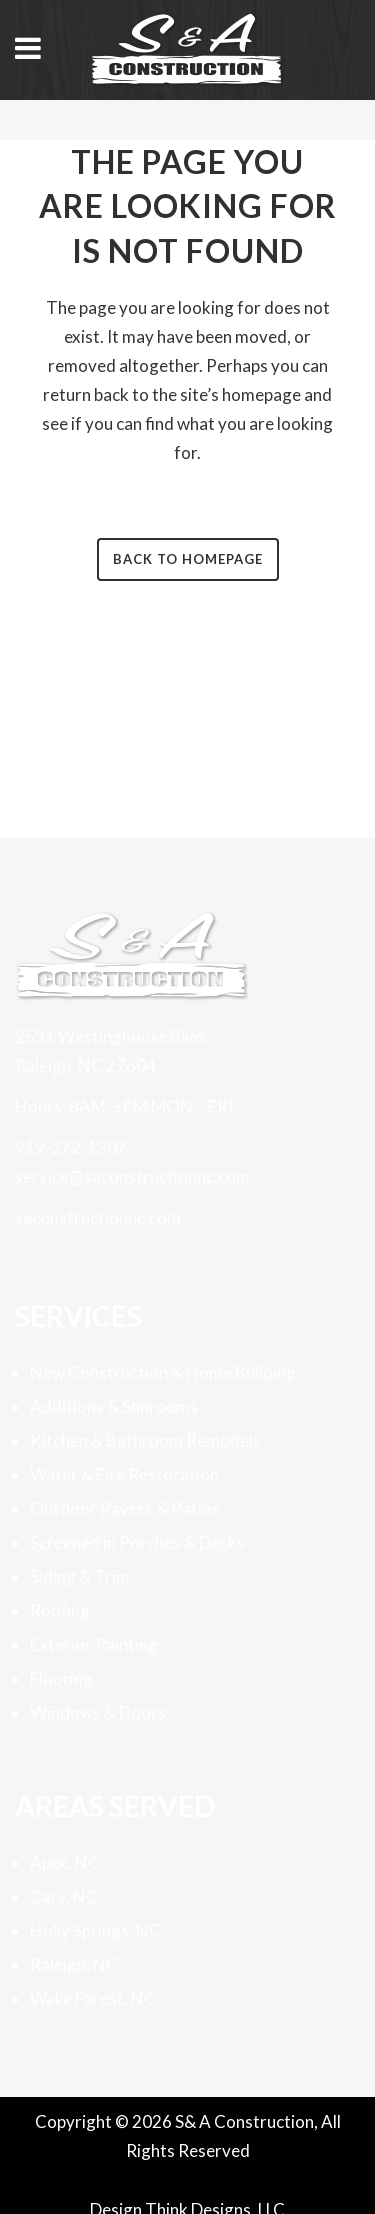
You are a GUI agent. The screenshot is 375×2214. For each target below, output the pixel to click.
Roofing (60, 1610)
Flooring (61, 1678)
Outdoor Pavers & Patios (125, 1508)
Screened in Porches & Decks (137, 1542)
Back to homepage (188, 559)
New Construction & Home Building (163, 1372)
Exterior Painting (94, 1644)
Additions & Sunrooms (114, 1406)
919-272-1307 (71, 1147)
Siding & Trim (80, 1576)
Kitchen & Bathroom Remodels (145, 1440)
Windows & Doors (98, 1712)
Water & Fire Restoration (124, 1474)
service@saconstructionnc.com (132, 1176)
